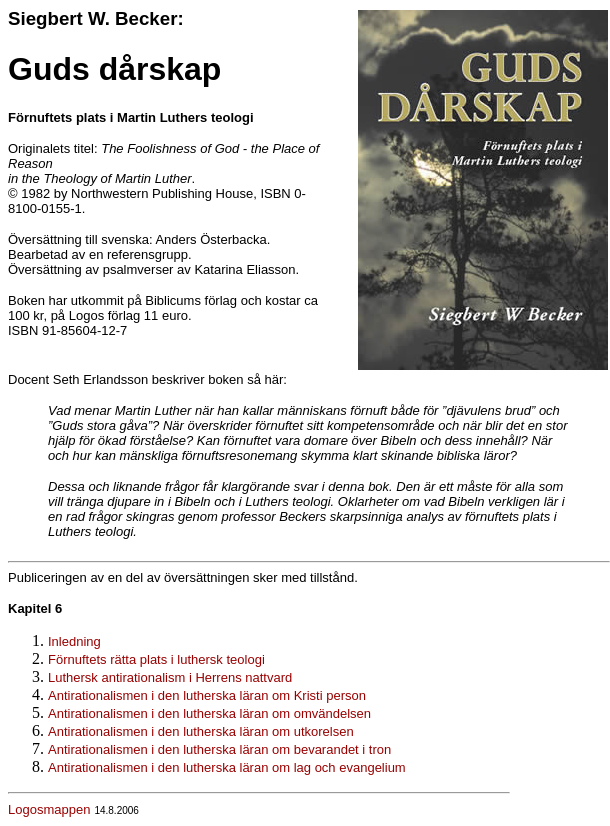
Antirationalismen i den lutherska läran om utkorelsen (201, 731)
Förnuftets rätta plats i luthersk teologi (156, 659)
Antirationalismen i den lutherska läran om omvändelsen (209, 713)
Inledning (74, 641)
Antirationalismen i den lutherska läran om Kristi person (207, 695)
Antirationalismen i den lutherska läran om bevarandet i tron (219, 749)
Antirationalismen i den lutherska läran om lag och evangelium (227, 767)
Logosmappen (49, 809)
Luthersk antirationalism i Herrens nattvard (170, 677)
